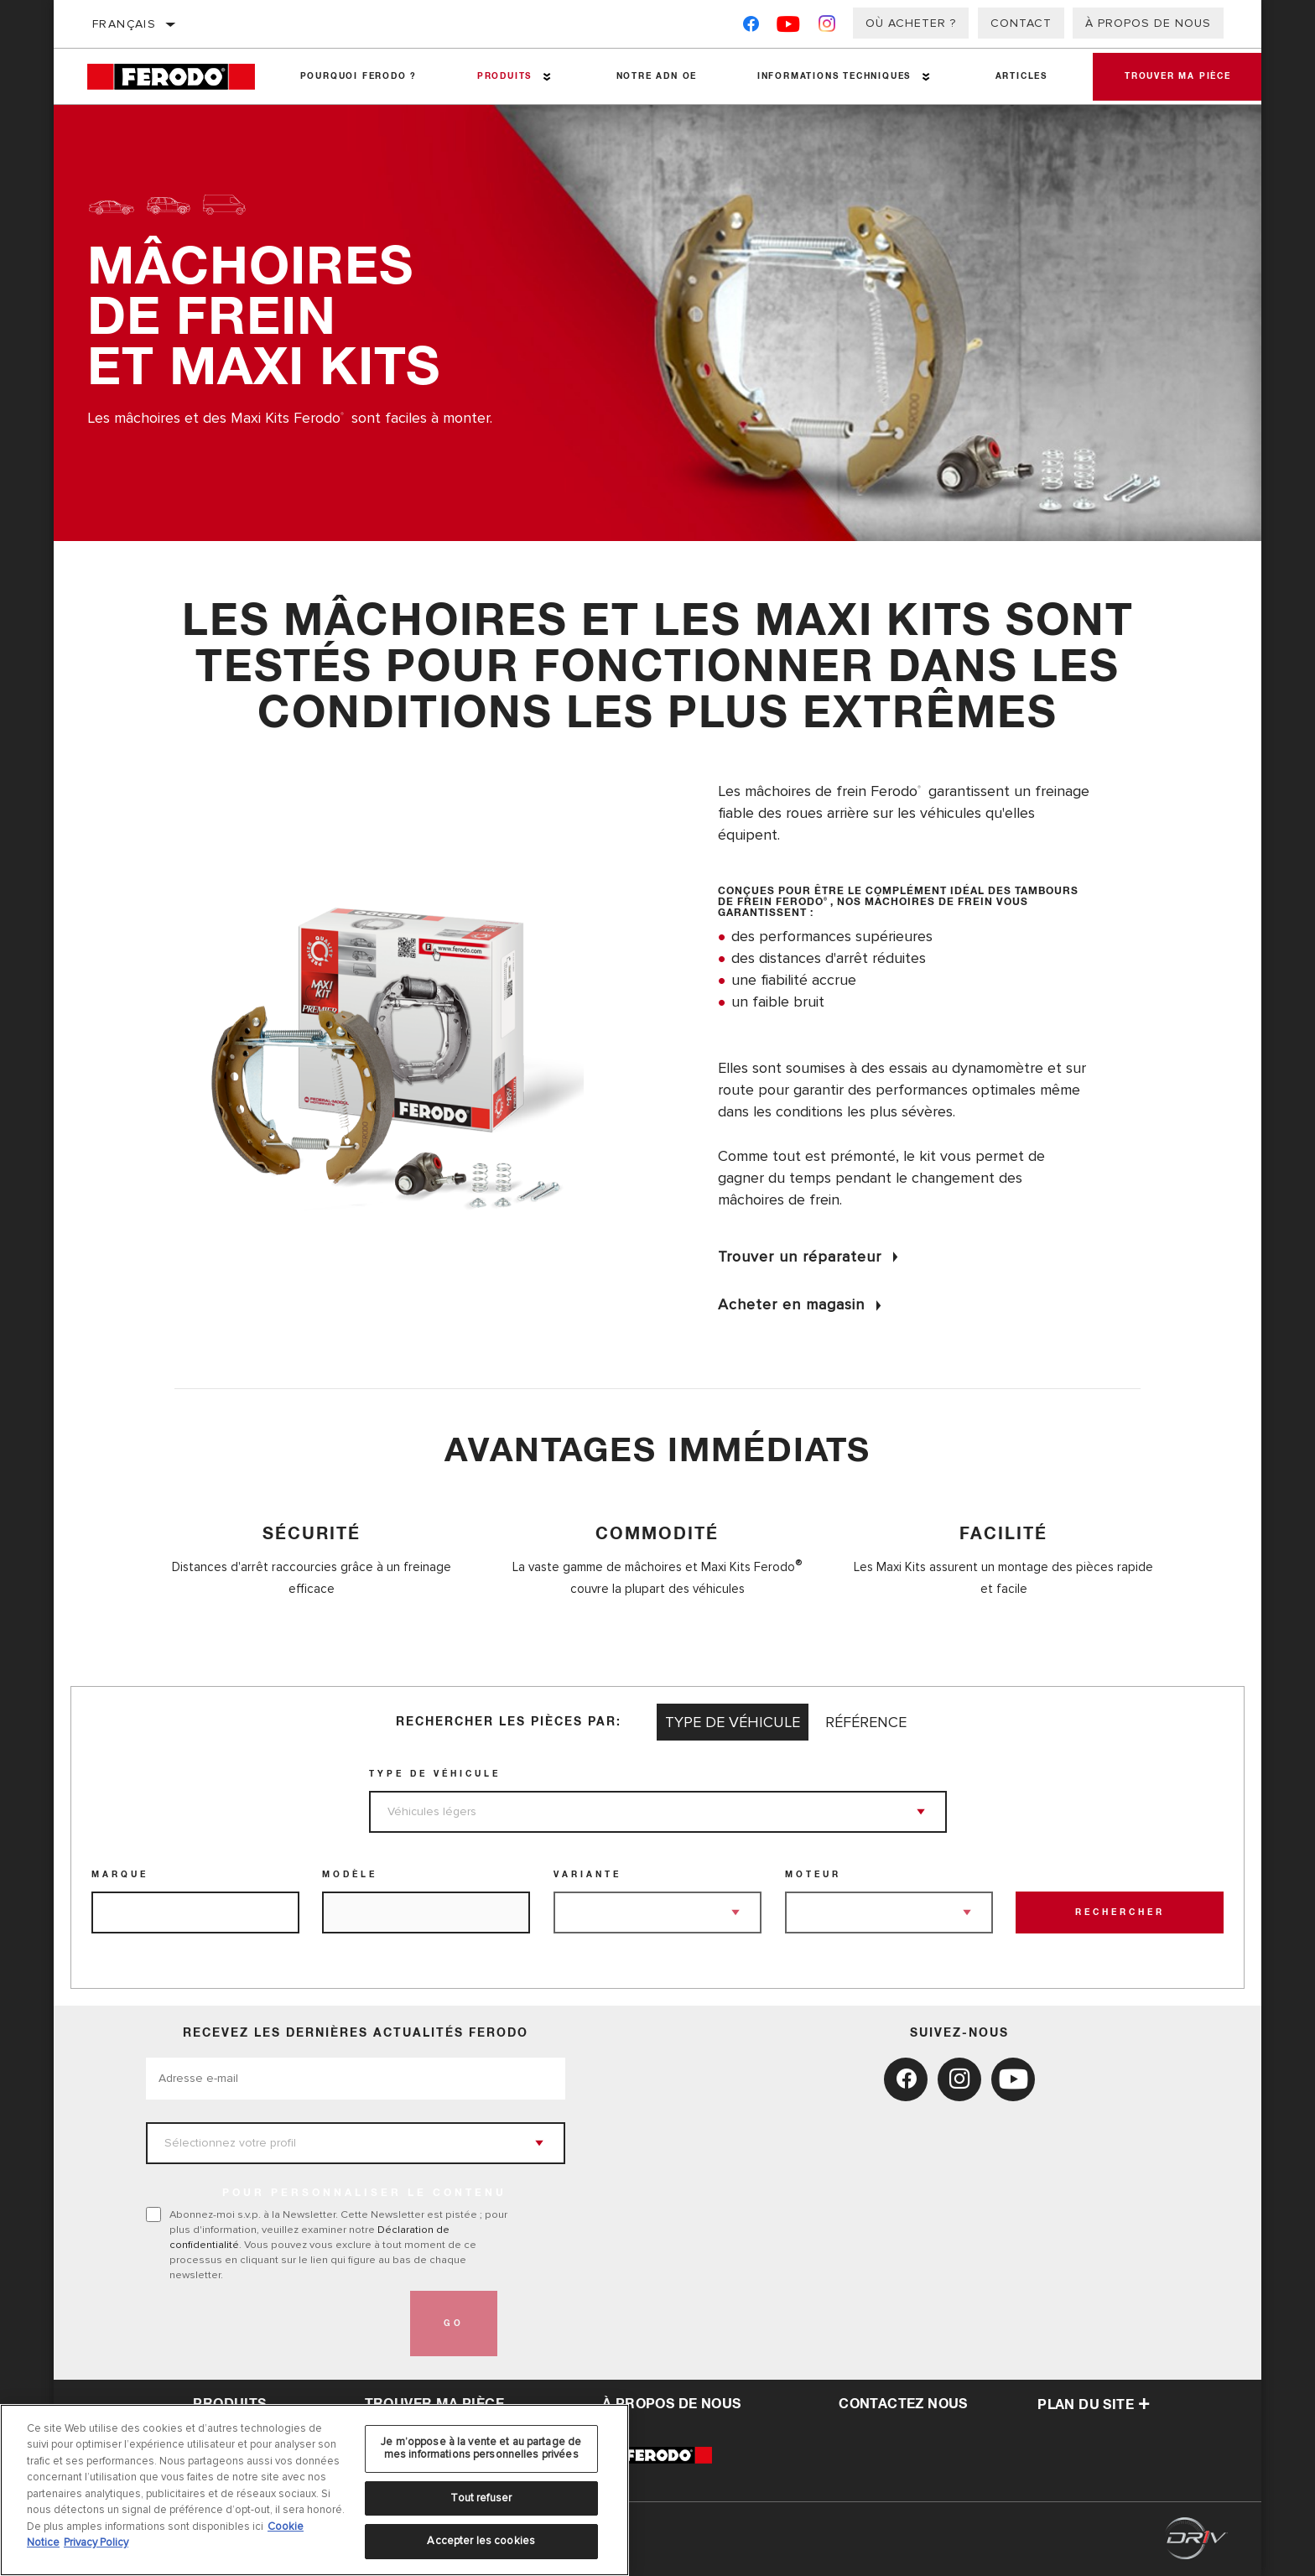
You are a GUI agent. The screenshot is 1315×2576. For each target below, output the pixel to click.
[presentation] (273, 2323)
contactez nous (903, 2404)
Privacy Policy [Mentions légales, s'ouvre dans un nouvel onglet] (96, 2542)
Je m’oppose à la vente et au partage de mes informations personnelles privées (481, 2448)
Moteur (813, 1875)
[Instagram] (827, 27)
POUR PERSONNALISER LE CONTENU (364, 2193)
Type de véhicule (435, 1774)
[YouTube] (789, 27)
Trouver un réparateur (799, 1256)
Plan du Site (1093, 2405)
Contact (1021, 23)
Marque (119, 1875)
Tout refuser (481, 2498)
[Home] (178, 77)
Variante (587, 1875)
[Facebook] (751, 27)
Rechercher (1120, 1912)
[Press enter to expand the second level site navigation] (546, 77)
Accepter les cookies (481, 2540)
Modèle (349, 1875)
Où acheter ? (910, 23)
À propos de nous (1148, 23)
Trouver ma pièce (1176, 76)
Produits (503, 76)
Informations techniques (831, 76)
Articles (1019, 76)
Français (124, 24)
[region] (314, 2490)
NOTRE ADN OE (655, 76)
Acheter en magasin (791, 1304)
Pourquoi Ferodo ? (358, 76)
